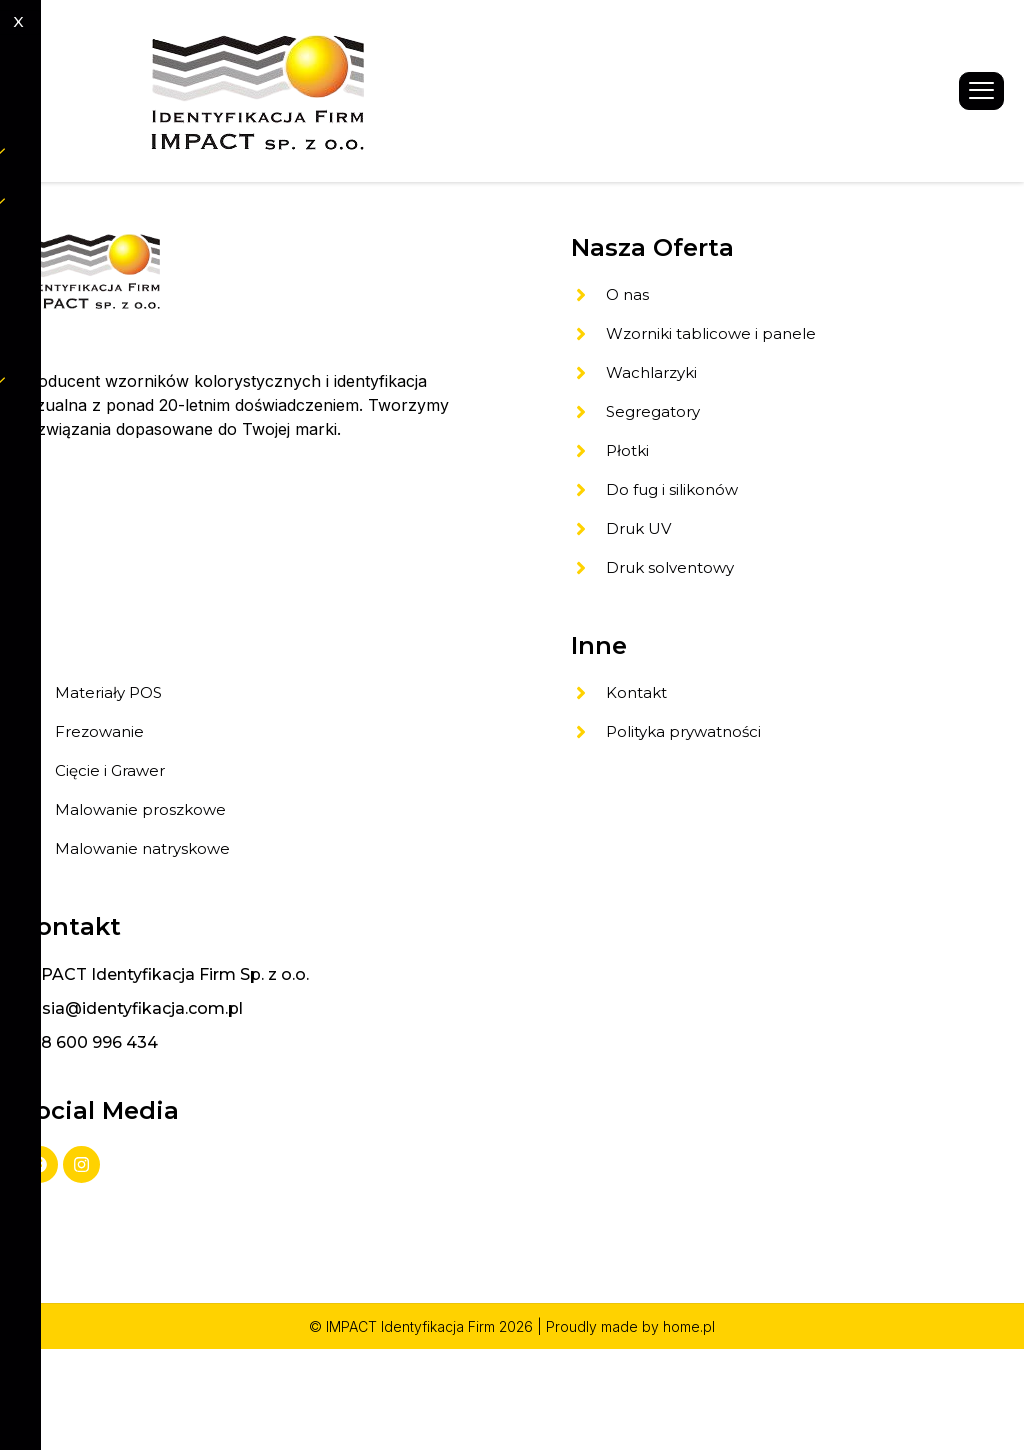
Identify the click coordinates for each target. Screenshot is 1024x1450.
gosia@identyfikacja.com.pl (131, 1102)
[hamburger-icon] (981, 91)
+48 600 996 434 (89, 1136)
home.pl (689, 1427)
